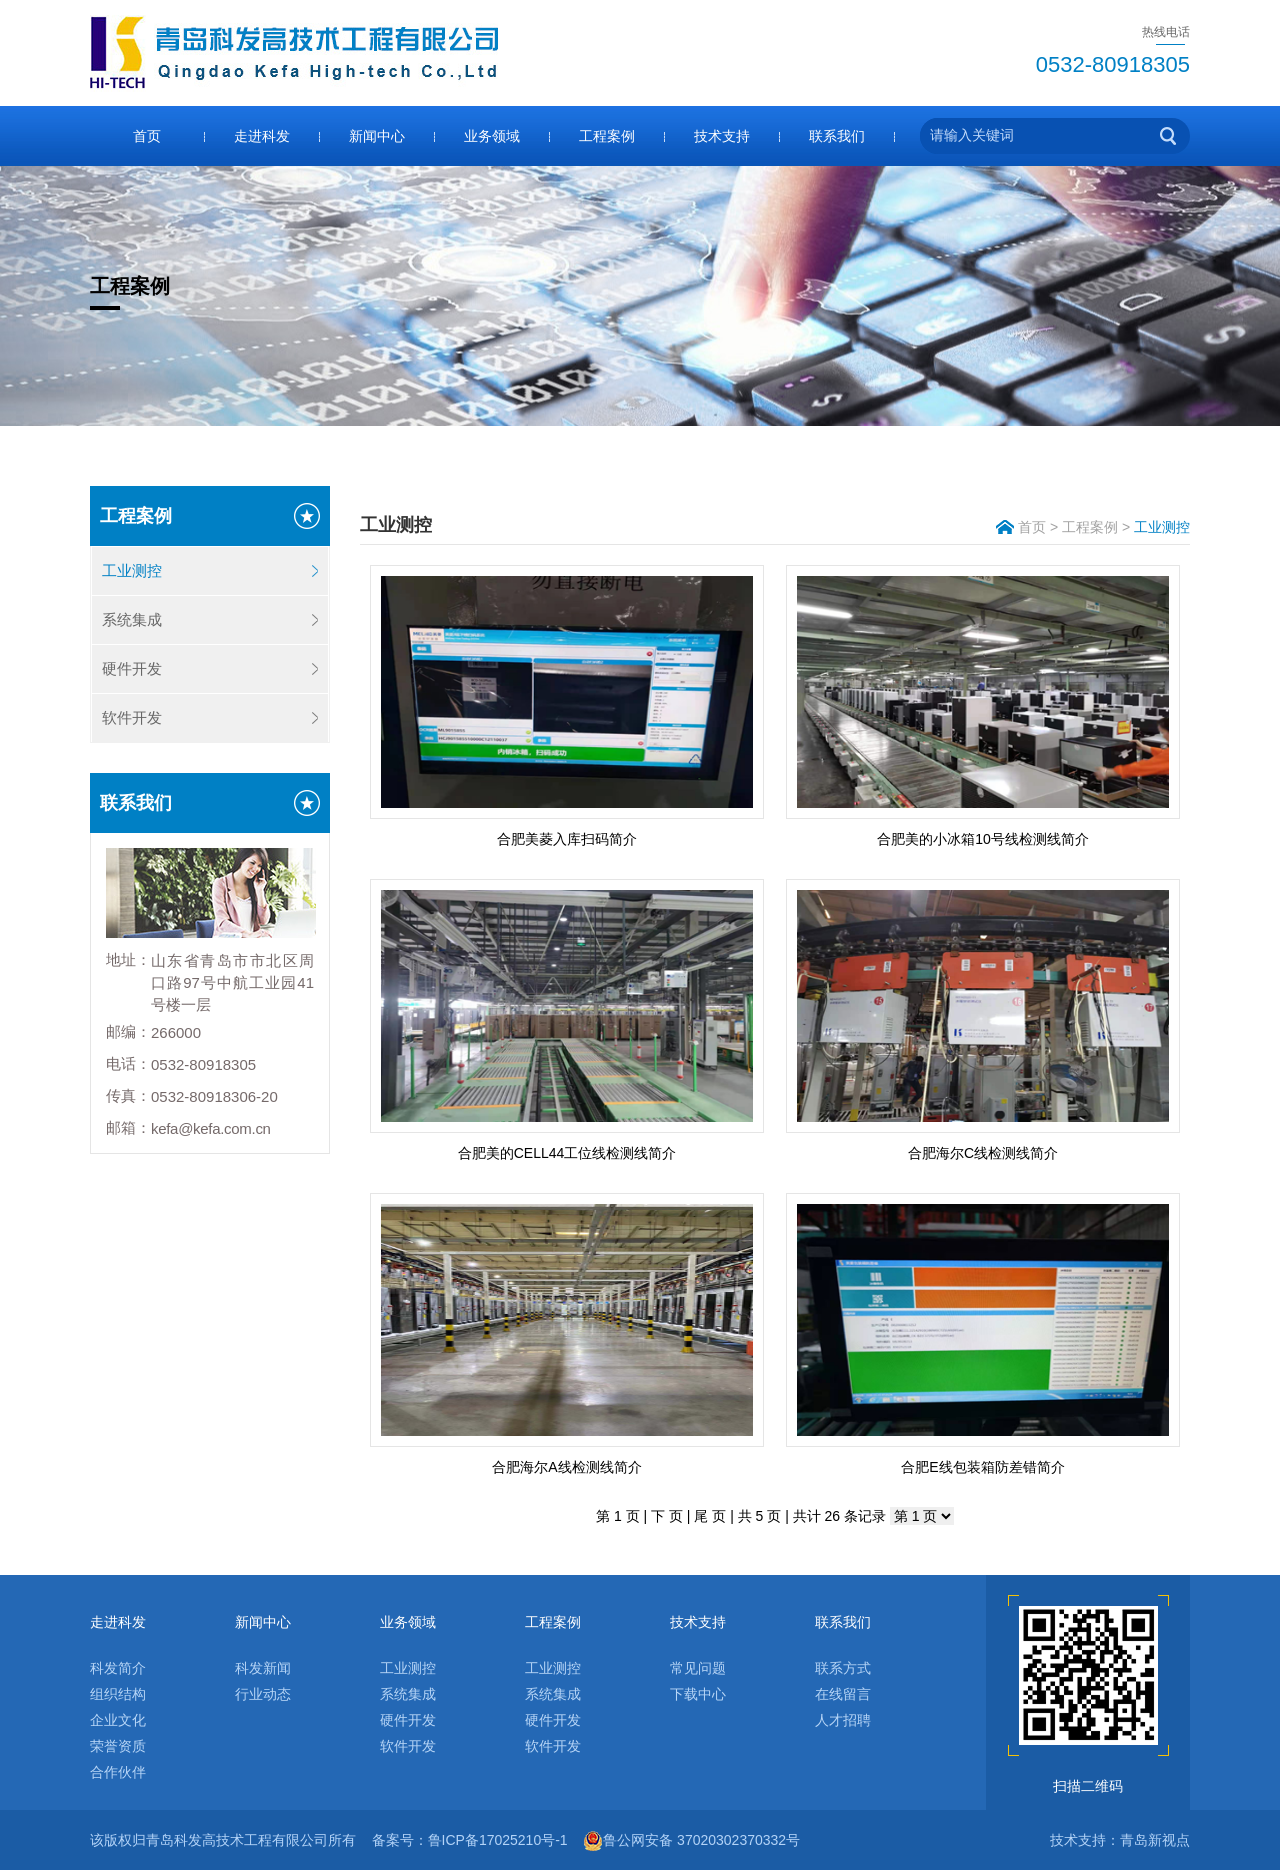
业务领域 (492, 136)
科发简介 (118, 1668)
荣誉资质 (118, 1746)
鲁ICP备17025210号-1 (498, 1840)
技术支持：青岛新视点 (1120, 1840)
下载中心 (698, 1694)
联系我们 (837, 136)
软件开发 (132, 717)
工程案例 (607, 136)
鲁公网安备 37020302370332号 (691, 1840)
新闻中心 (377, 136)
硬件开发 (132, 668)
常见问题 (698, 1668)
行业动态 (263, 1694)
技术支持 (722, 136)
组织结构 (118, 1694)
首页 (147, 136)
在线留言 (843, 1694)
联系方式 (843, 1668)
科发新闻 (263, 1668)
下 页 (667, 1516)
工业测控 (132, 570)
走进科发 (262, 136)
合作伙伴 (118, 1772)
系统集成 (132, 619)
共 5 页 (760, 1516)
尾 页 (710, 1516)
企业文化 (118, 1720)
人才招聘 (843, 1720)
